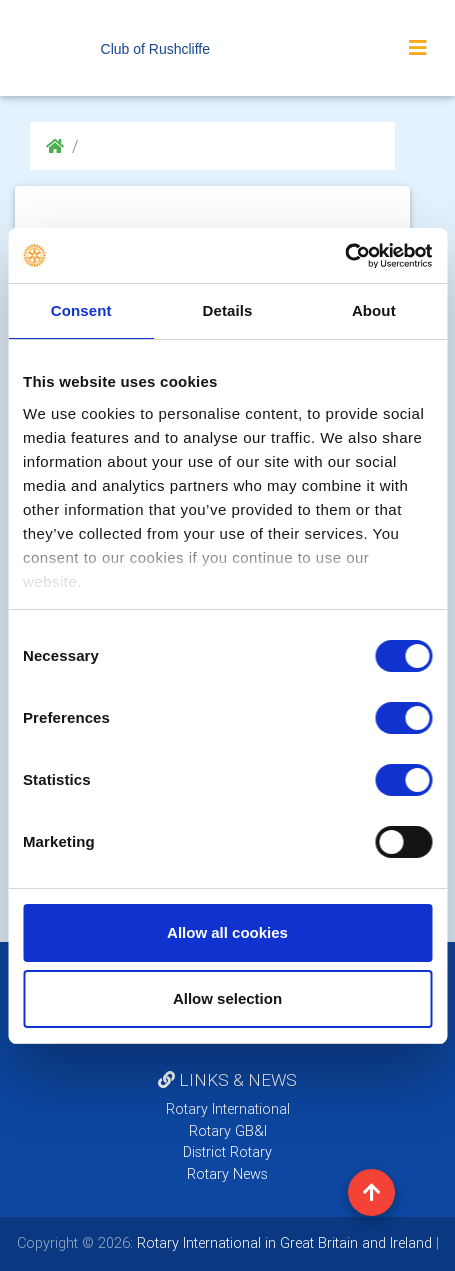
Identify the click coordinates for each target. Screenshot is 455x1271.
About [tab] (374, 310)
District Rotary (227, 1152)
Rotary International (228, 1109)
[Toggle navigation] (418, 48)
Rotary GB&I (228, 1131)
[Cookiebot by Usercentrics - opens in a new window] (344, 256)
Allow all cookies (227, 932)
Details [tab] (228, 310)
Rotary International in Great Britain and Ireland (282, 1243)
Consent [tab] (81, 310)
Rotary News (227, 1174)
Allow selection (227, 998)
